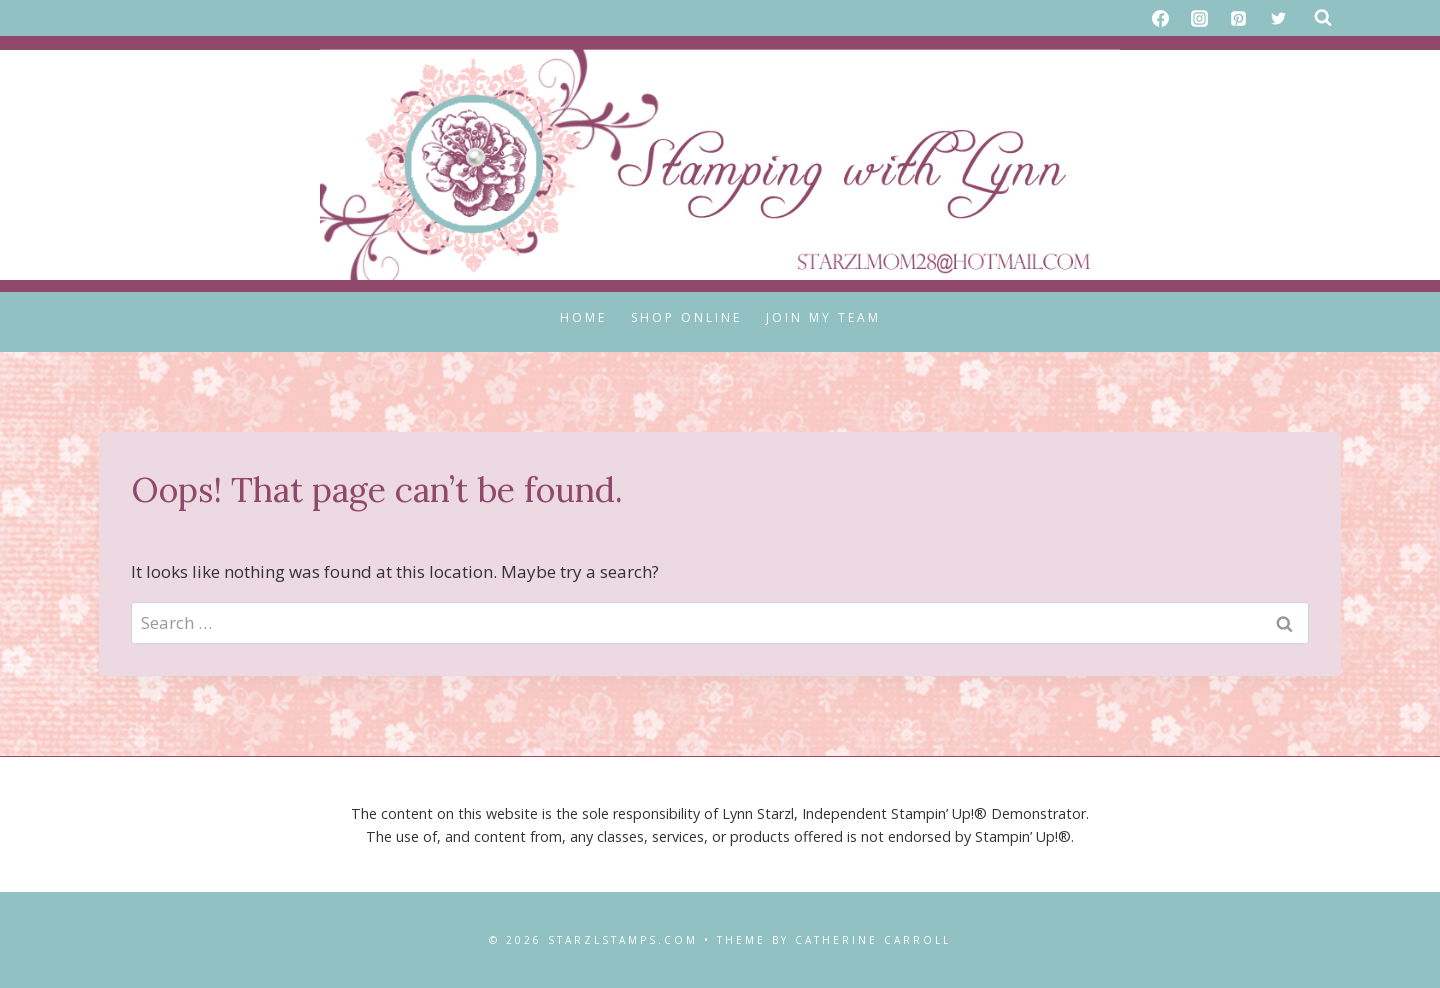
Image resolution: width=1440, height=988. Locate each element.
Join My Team (823, 317)
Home (583, 317)
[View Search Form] (1323, 18)
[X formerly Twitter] (1278, 18)
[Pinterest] (1239, 18)
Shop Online (686, 317)
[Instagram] (1200, 18)
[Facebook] (1161, 18)
